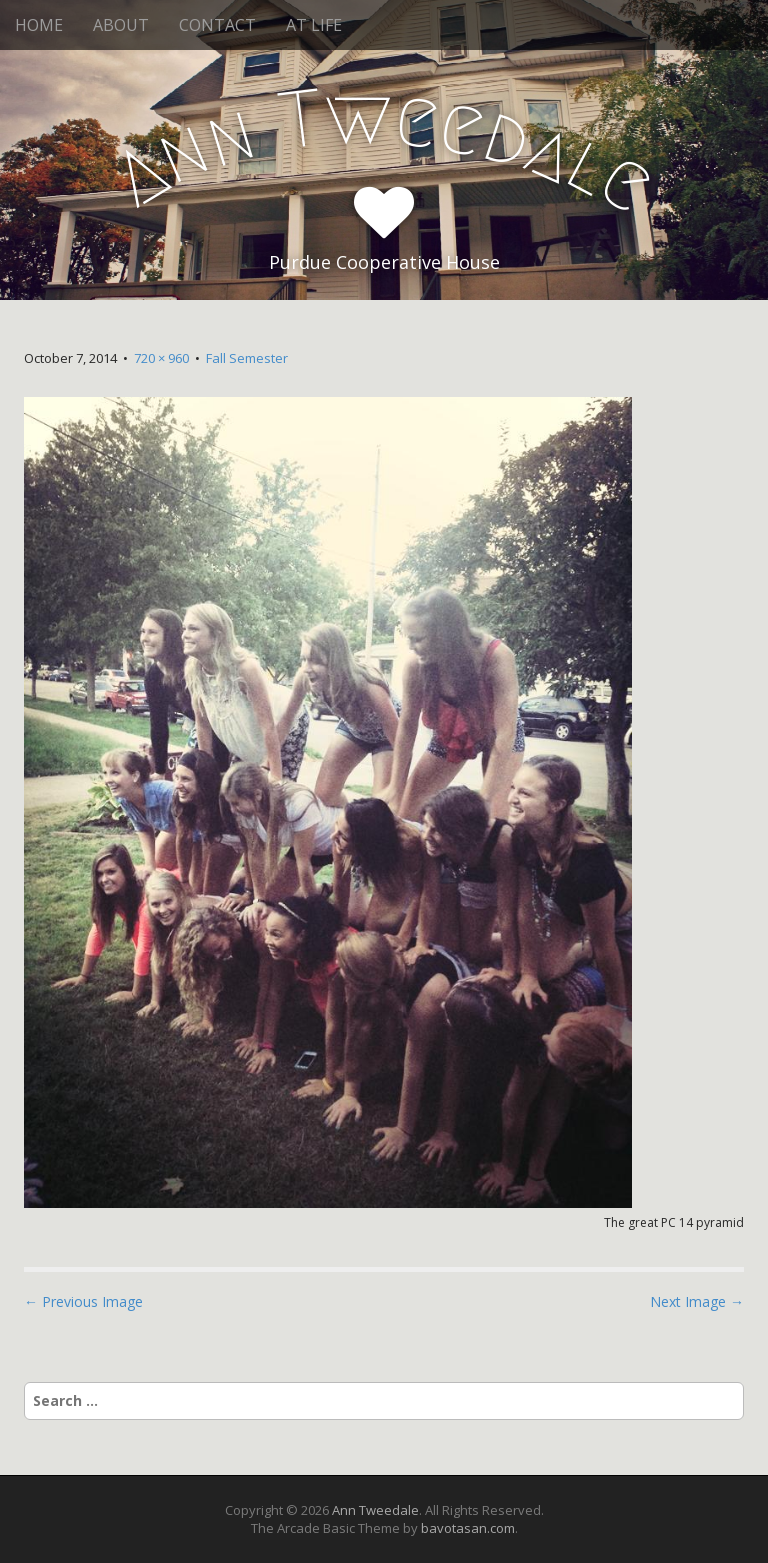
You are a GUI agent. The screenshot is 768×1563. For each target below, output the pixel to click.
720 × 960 (161, 358)
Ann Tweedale (375, 1510)
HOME (39, 25)
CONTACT (217, 25)
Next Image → (697, 1301)
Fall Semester (247, 358)
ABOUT (121, 25)
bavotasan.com (468, 1528)
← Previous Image (83, 1301)
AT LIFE (314, 25)
